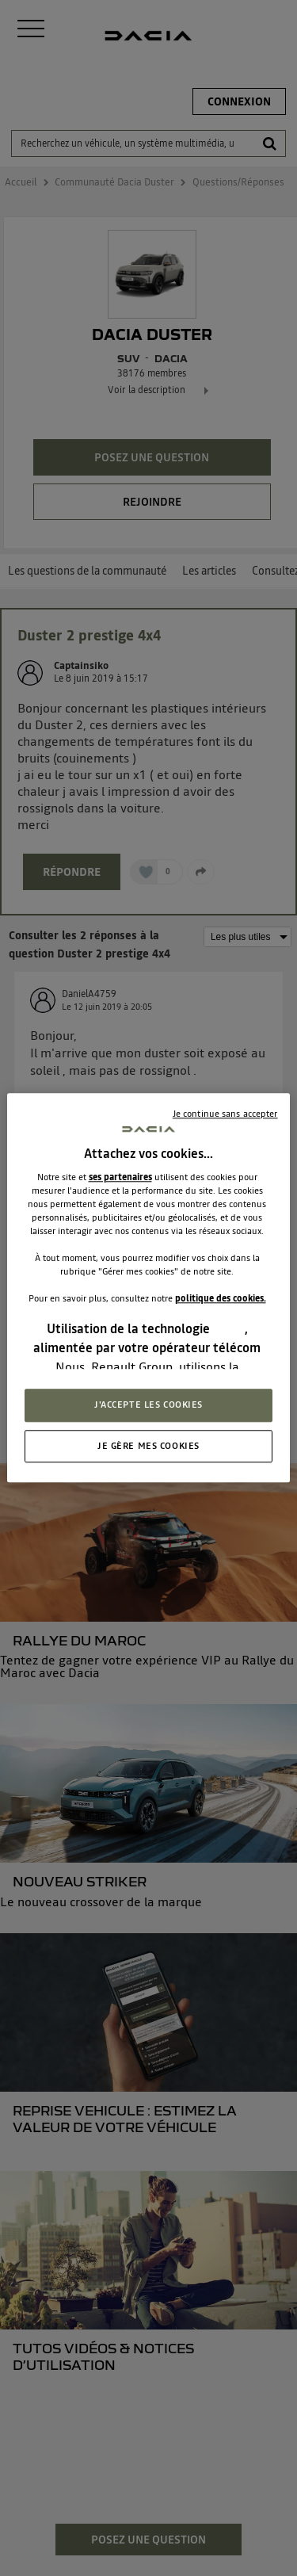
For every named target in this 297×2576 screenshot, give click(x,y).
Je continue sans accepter (225, 1113)
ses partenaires (120, 1177)
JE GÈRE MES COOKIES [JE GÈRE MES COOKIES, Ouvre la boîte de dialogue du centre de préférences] (148, 1445)
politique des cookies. (220, 1298)
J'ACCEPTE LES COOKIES (148, 1404)
